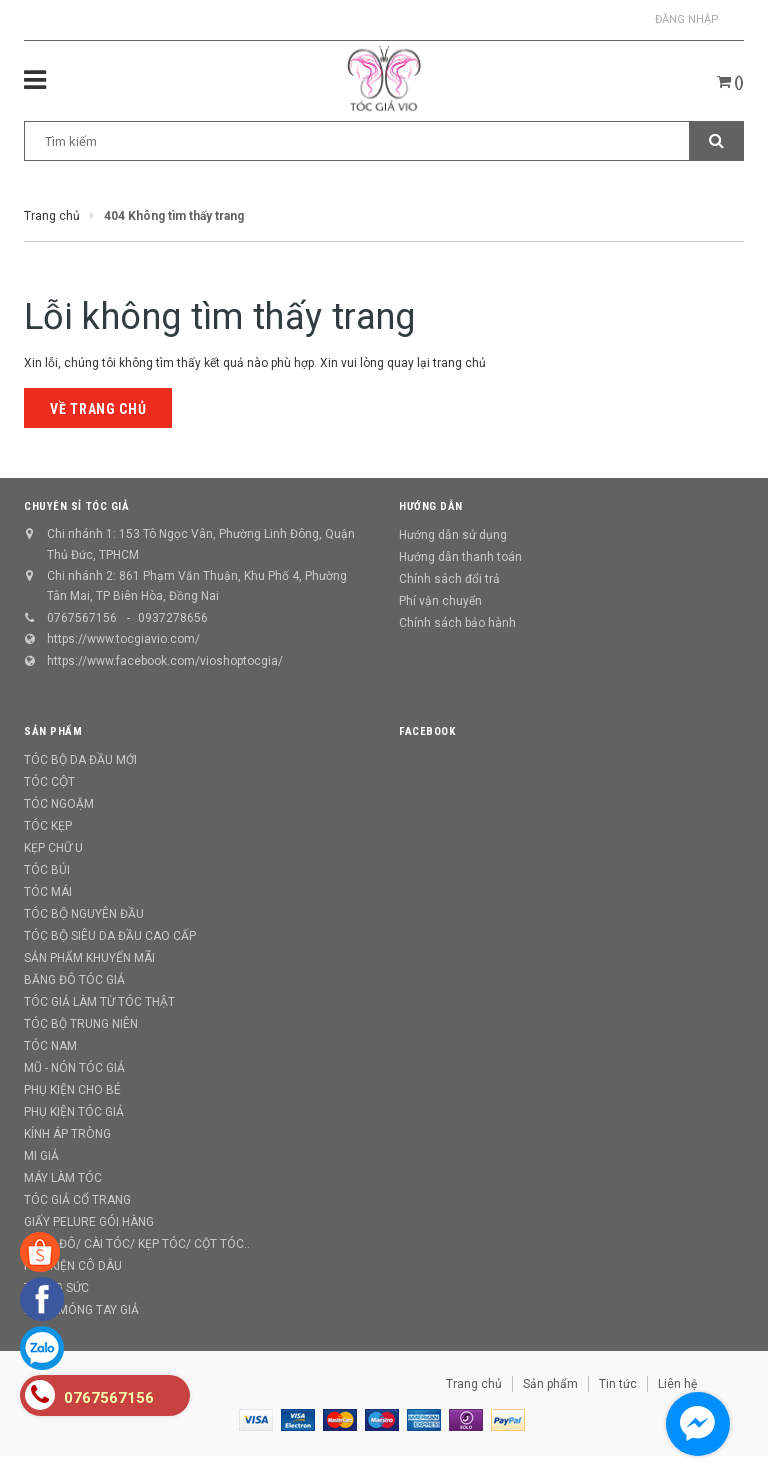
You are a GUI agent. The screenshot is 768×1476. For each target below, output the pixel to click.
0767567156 (82, 618)
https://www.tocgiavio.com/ (123, 639)
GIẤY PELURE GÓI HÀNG (89, 1222)
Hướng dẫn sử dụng (453, 535)
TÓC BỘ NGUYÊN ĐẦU (84, 914)
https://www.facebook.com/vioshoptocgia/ (165, 661)
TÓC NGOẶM (59, 804)
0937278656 (173, 618)
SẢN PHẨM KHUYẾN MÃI (89, 958)
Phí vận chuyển (440, 601)
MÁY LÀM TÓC (63, 1178)
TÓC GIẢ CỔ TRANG (77, 1200)
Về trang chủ (98, 409)
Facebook (427, 731)
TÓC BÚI (47, 870)
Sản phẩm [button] (53, 731)
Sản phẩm (550, 1384)
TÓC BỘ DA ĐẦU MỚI (80, 760)
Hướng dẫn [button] (431, 506)
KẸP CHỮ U (53, 848)
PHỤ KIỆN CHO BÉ (72, 1090)
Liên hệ (677, 1384)
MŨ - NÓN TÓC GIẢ (74, 1068)
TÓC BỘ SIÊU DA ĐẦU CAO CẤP (110, 936)
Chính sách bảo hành (457, 623)
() (730, 82)
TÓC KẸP (48, 826)
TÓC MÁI (48, 892)
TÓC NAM (50, 1046)
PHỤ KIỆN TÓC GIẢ (74, 1112)
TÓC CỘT (49, 782)
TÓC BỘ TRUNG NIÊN (81, 1024)
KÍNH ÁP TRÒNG (67, 1134)
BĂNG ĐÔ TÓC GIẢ (74, 980)
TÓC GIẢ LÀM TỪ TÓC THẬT (99, 1002)
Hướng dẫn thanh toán (460, 557)
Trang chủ (474, 1384)
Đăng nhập (687, 19)
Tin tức (618, 1384)
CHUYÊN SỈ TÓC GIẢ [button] (76, 506)
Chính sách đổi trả (449, 579)
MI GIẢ (41, 1156)
